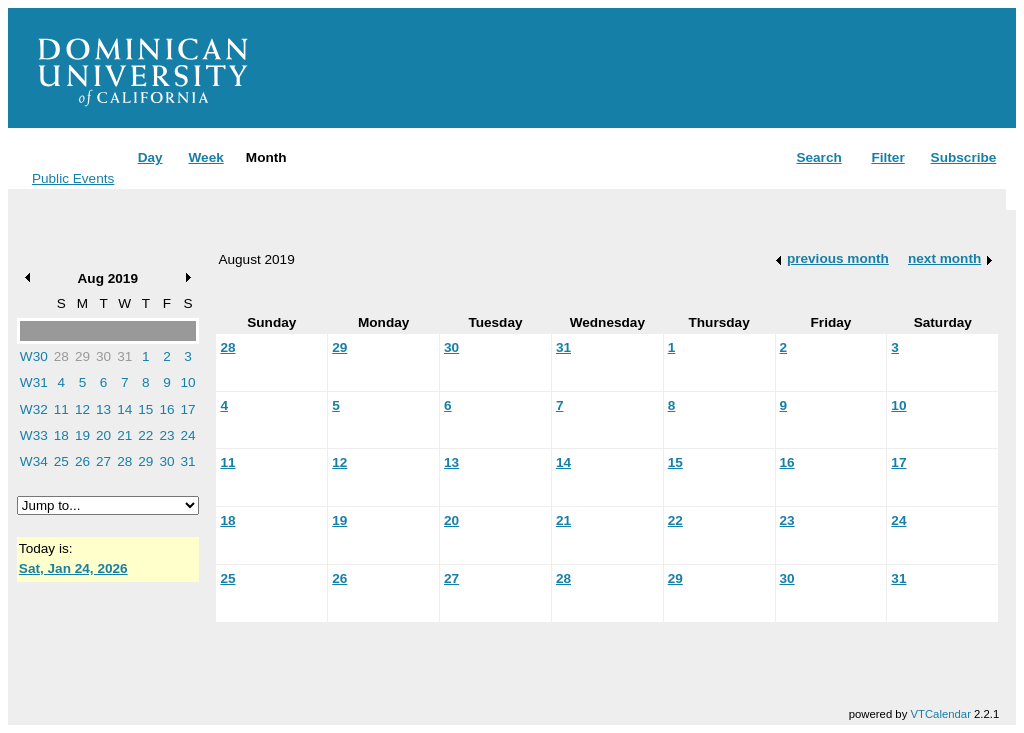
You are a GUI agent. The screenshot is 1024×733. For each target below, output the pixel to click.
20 (103, 435)
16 (166, 409)
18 (61, 435)
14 (124, 409)
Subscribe (964, 157)
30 (103, 356)
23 (166, 435)
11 (61, 409)
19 (82, 435)
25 (61, 461)
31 (124, 356)
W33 (34, 435)
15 (145, 409)
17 (188, 409)
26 (82, 461)
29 (82, 356)
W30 (34, 356)
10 (188, 382)
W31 (34, 382)
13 (103, 409)
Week (205, 157)
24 (188, 435)
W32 (34, 409)
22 (145, 435)
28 (61, 356)
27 (103, 461)
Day (150, 157)
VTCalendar (940, 714)
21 (124, 435)
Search (818, 157)
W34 (34, 461)
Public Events (73, 178)
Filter (887, 157)
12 (82, 409)
